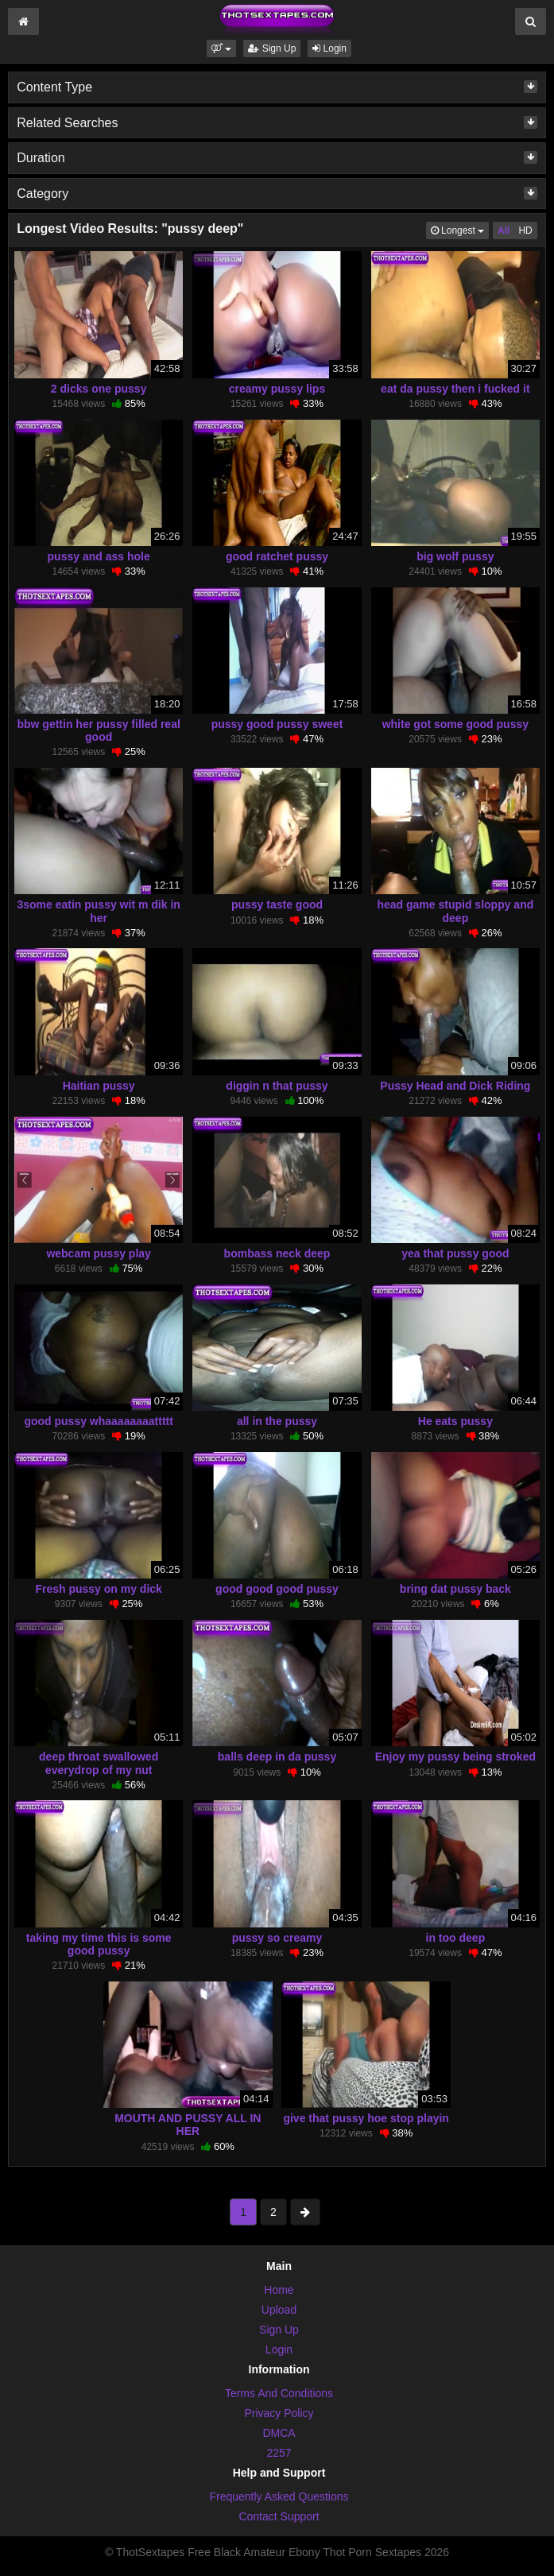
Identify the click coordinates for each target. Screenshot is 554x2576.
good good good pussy (277, 1588)
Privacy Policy (278, 2413)
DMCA (278, 2433)
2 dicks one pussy (99, 388)
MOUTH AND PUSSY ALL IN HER (187, 2124)
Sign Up (272, 48)
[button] (221, 48)
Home (278, 2290)
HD (525, 230)
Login (329, 48)
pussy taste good (277, 904)
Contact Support (278, 2516)
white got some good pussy (455, 724)
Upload (279, 2309)
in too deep (456, 1937)
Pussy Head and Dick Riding (455, 1085)
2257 (278, 2452)
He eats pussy (455, 1421)
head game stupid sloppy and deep (455, 911)
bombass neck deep (277, 1253)
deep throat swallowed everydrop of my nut (98, 1763)
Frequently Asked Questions (278, 2496)
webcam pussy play (98, 1253)
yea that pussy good (455, 1253)
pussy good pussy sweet (277, 724)
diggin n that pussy (276, 1085)
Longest (460, 229)
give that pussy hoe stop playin (365, 2118)
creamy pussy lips (277, 388)
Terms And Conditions (279, 2393)
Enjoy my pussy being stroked (455, 1756)
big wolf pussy (455, 556)
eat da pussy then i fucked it (455, 388)
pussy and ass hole (99, 556)
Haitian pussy (99, 1085)
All (503, 230)
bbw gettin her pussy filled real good (98, 730)
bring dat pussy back (455, 1588)
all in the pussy (277, 1421)
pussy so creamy (277, 1937)
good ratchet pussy (277, 556)
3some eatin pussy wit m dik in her (98, 911)
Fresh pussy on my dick (98, 1588)
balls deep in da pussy (277, 1756)
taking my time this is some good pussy (99, 1944)
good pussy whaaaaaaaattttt (98, 1421)
